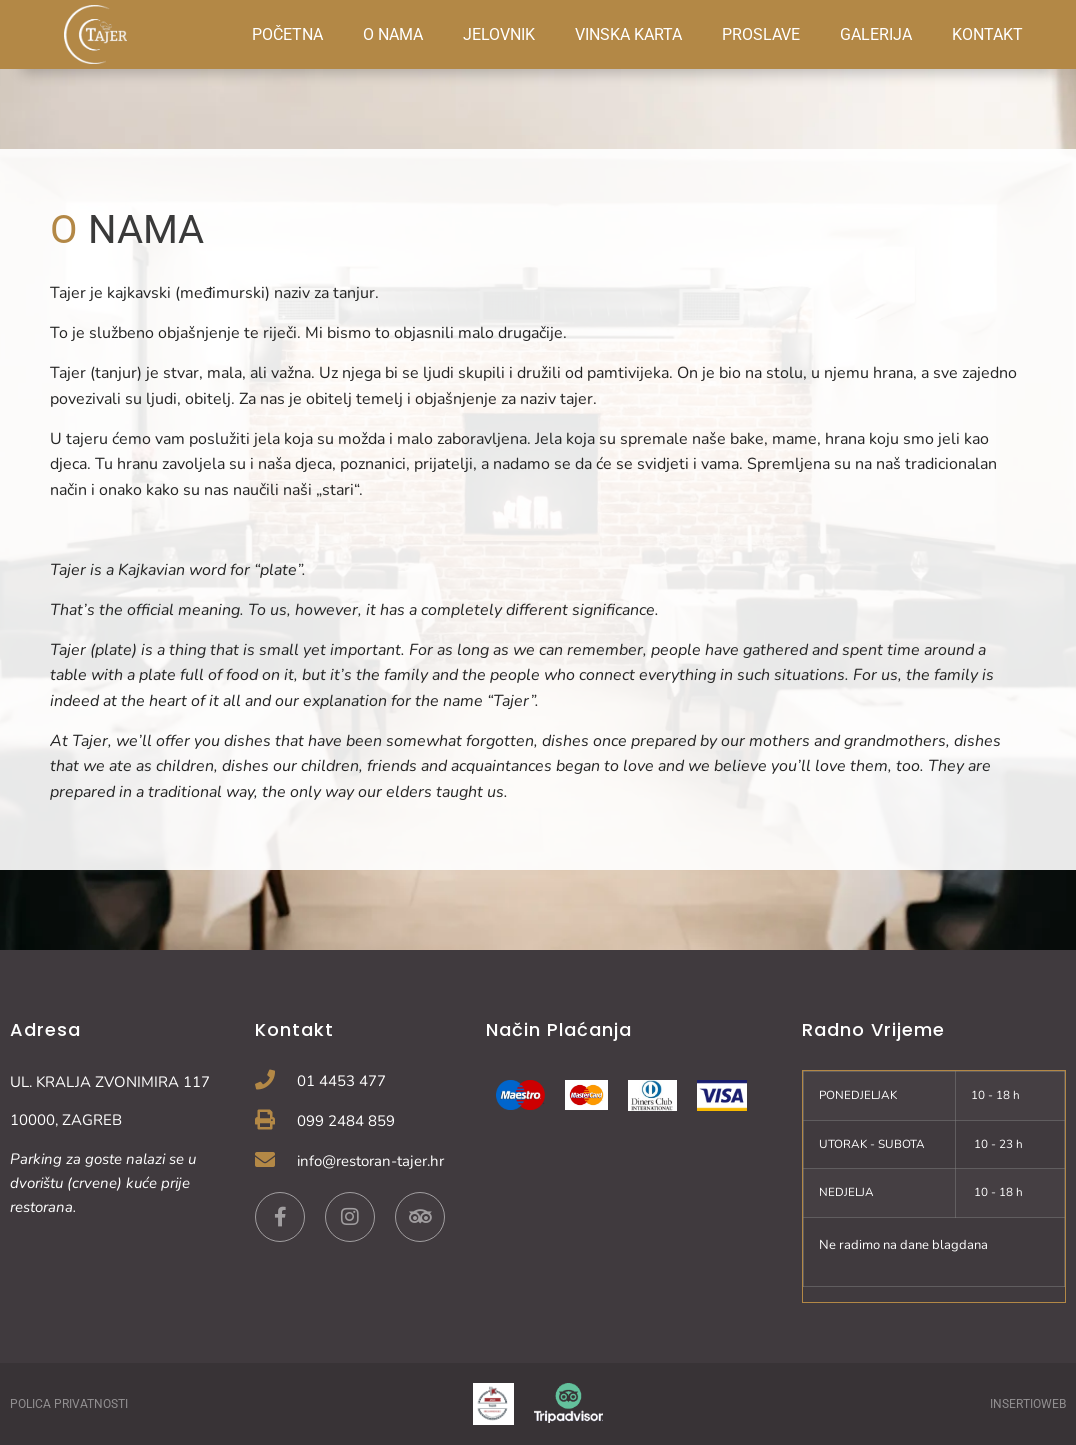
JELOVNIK (499, 34)
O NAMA (393, 34)
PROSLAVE (761, 34)
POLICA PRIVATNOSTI (69, 1404)
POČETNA (287, 34)
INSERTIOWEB (1028, 1404)
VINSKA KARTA (628, 34)
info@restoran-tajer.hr (370, 1161)
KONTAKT (987, 34)
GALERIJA (876, 34)
